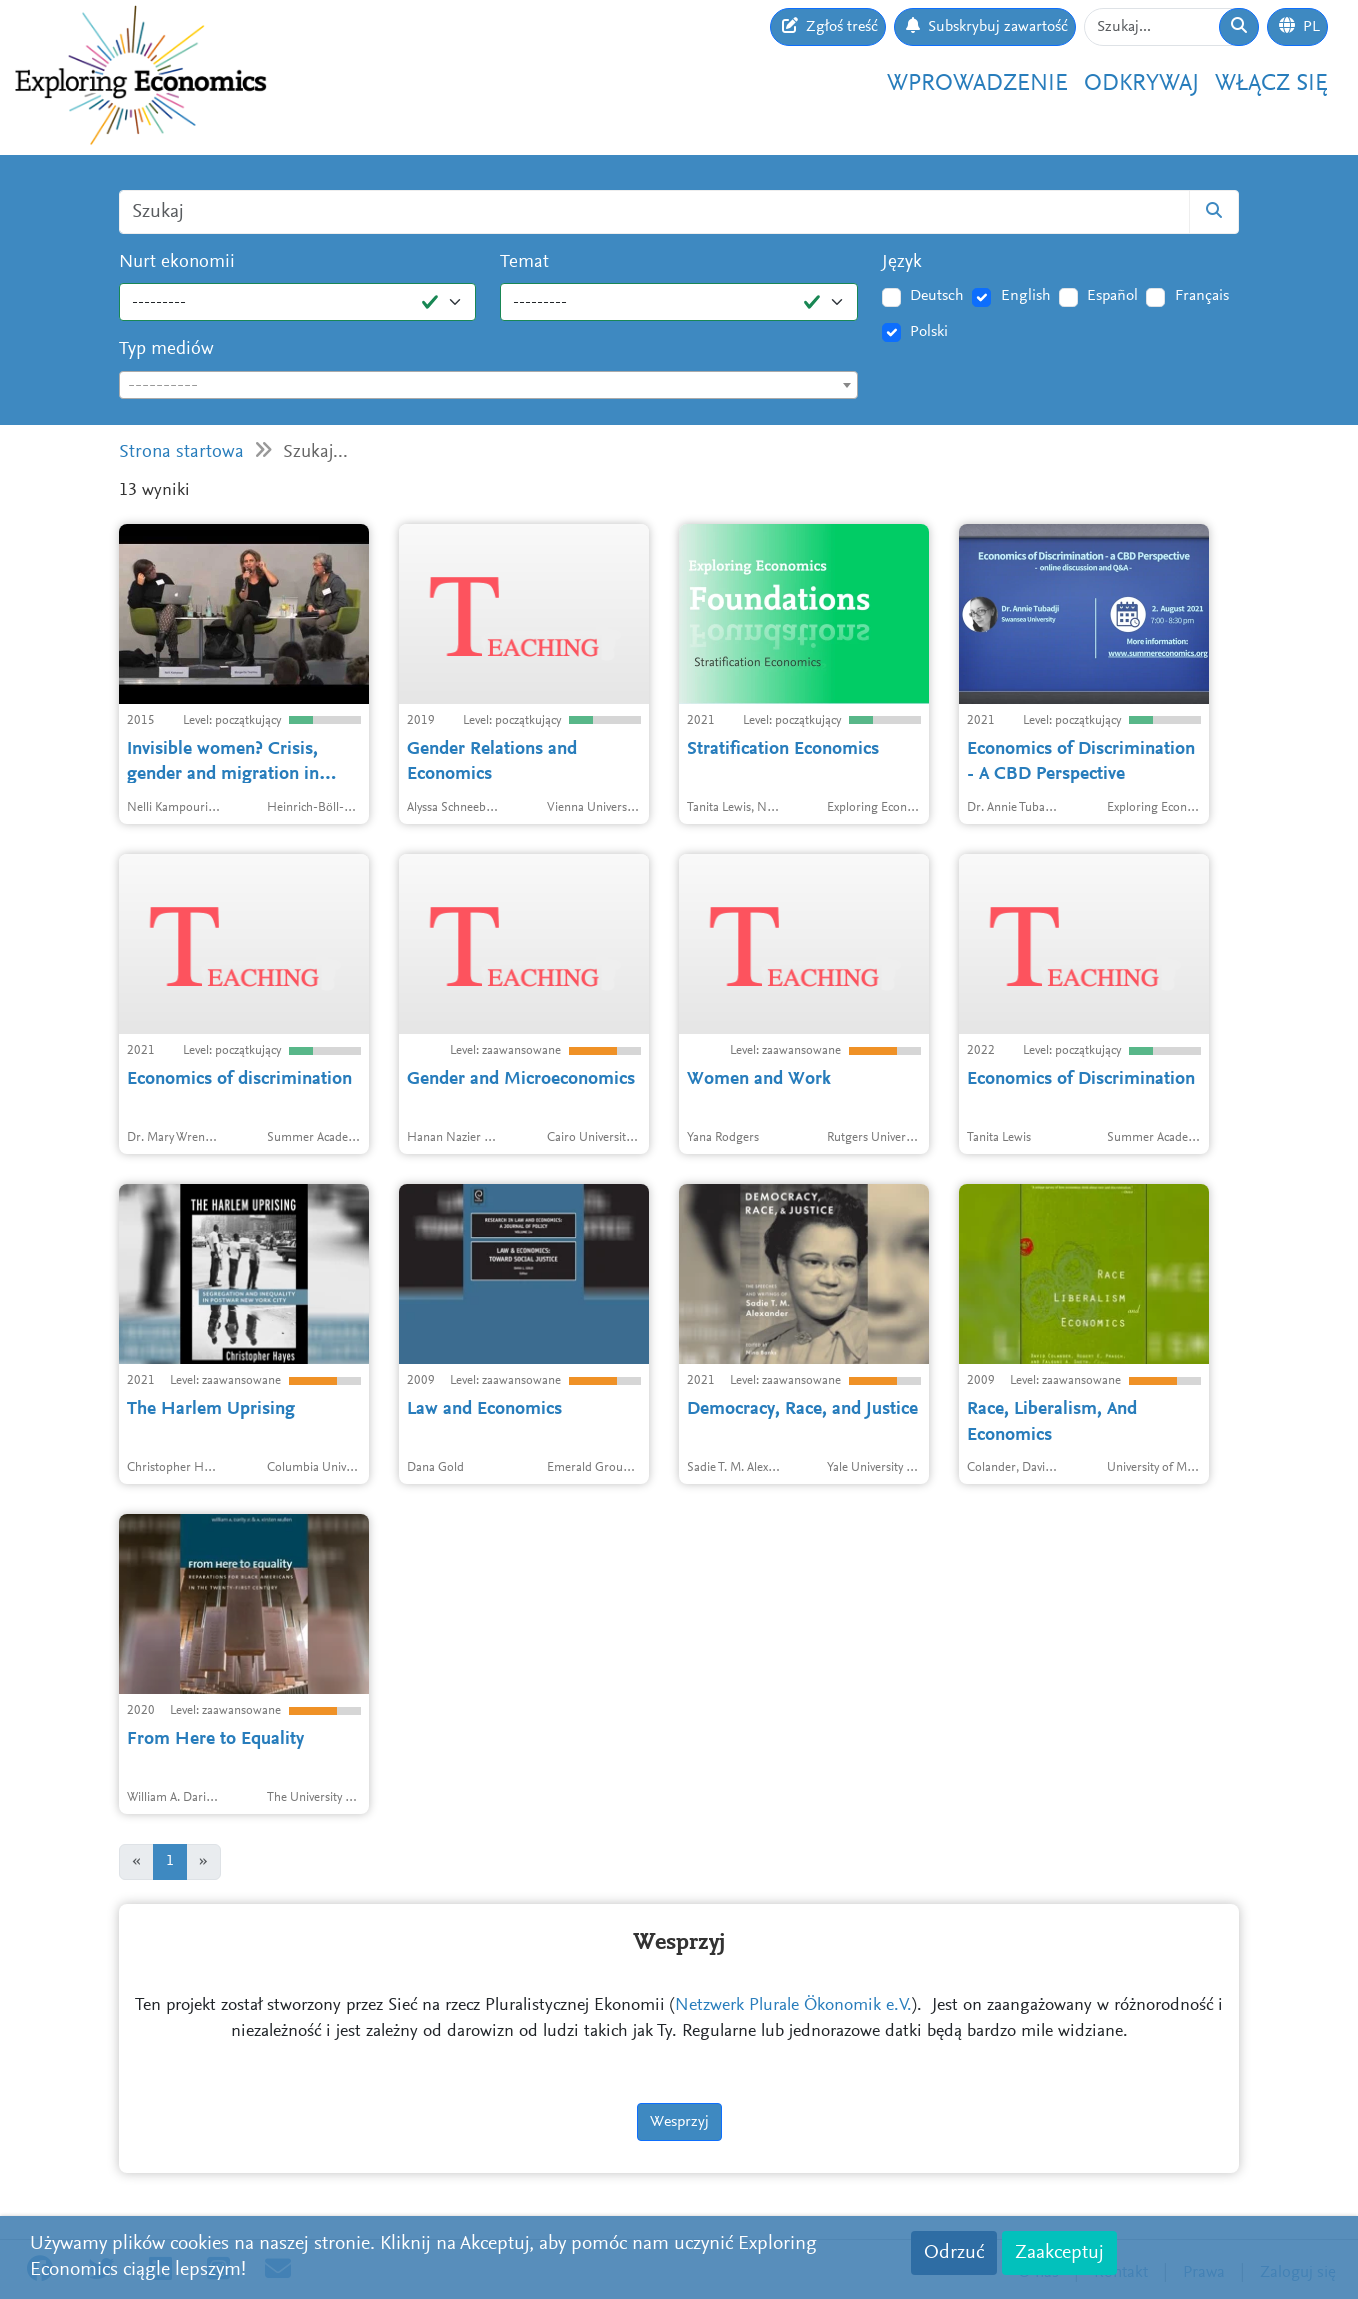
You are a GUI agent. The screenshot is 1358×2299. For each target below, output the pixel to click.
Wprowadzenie (977, 84)
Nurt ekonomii (177, 262)
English (1026, 296)
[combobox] (488, 385)
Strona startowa (181, 452)
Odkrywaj (1141, 84)
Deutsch (937, 296)
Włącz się (1271, 84)
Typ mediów (166, 349)
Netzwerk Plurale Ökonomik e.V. (793, 2006)
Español (1112, 296)
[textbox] (488, 386)
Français (1202, 296)
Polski (929, 332)
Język (902, 262)
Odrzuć (954, 2253)
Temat (524, 262)
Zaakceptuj (1059, 2253)
